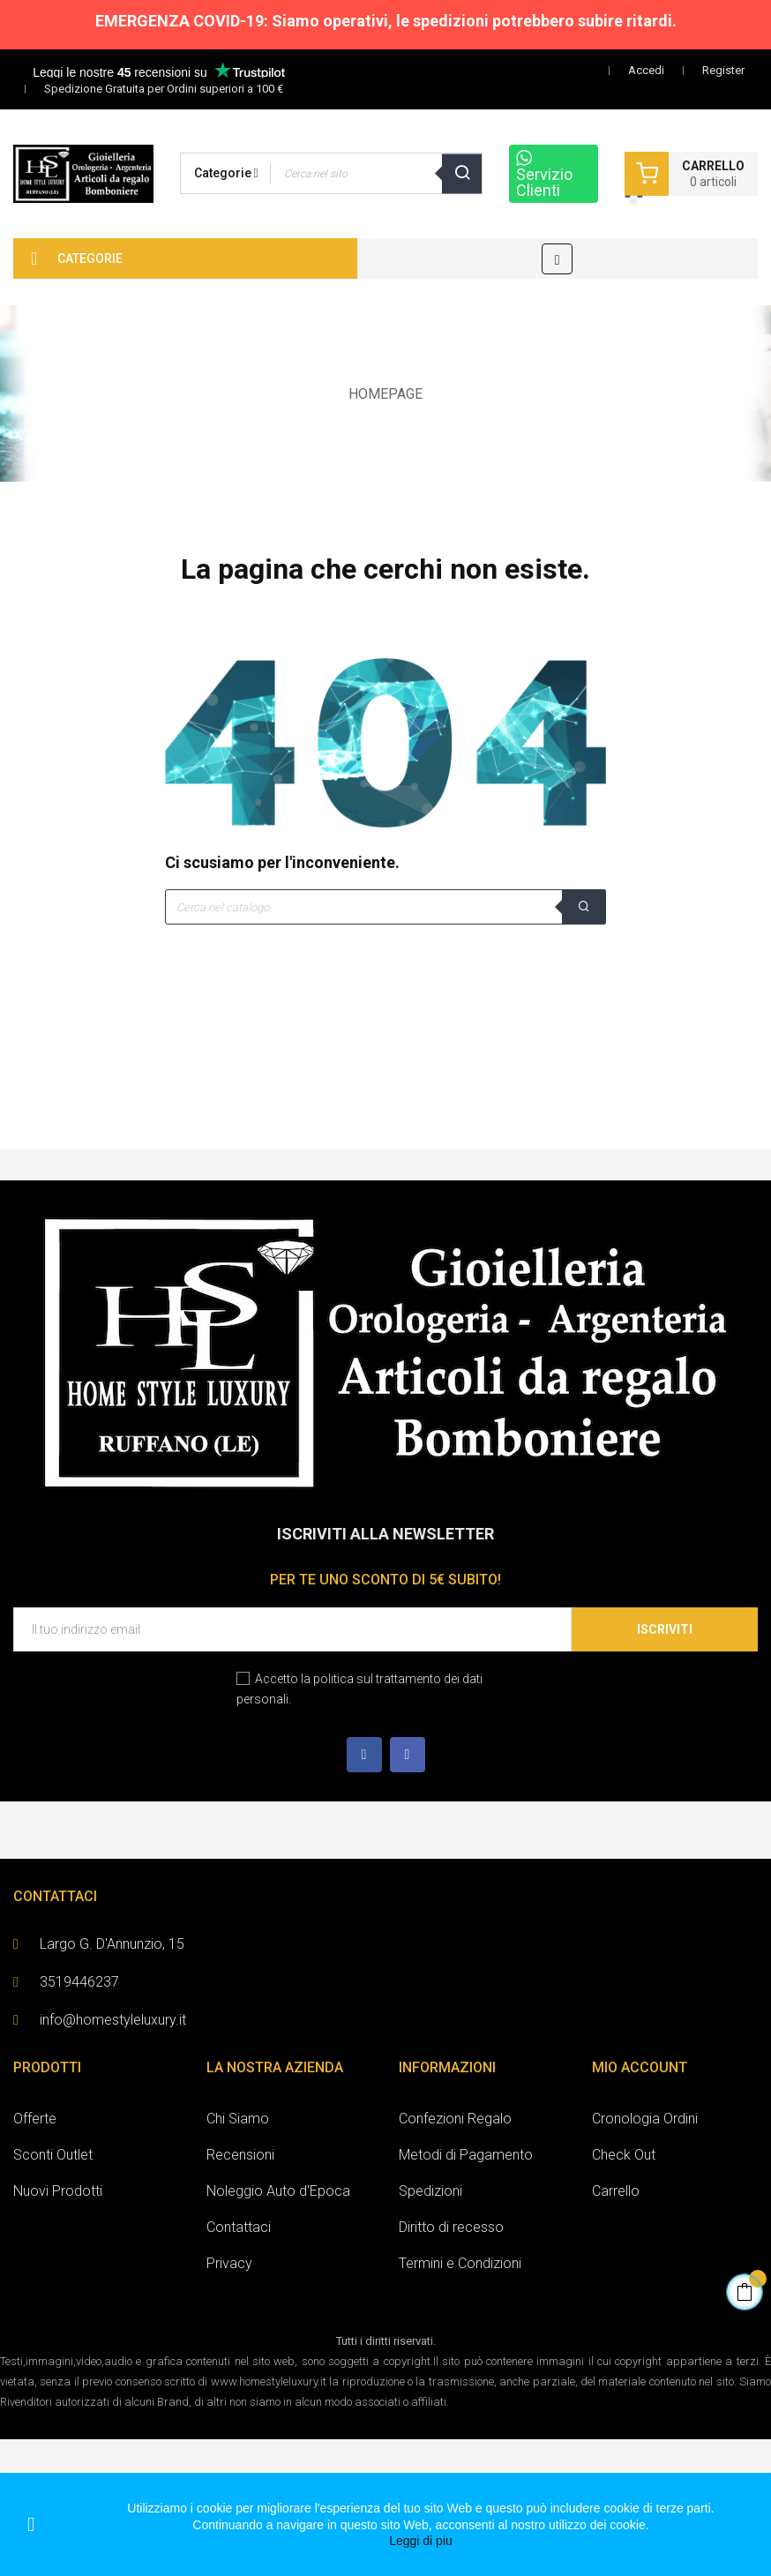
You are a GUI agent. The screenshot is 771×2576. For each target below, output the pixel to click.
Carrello (616, 2191)
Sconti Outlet (53, 2154)
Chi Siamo (237, 2118)
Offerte (34, 2118)
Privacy (229, 2263)
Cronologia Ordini (645, 2118)
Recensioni (240, 2154)
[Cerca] (385, 907)
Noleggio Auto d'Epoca (278, 2191)
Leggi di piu (421, 2541)
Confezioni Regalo (455, 2118)
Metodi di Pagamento (466, 2154)
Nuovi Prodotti (57, 2191)
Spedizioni (430, 2191)
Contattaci (238, 2227)
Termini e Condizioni (460, 2263)
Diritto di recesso (451, 2227)
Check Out (623, 2154)
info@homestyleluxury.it (113, 2019)
